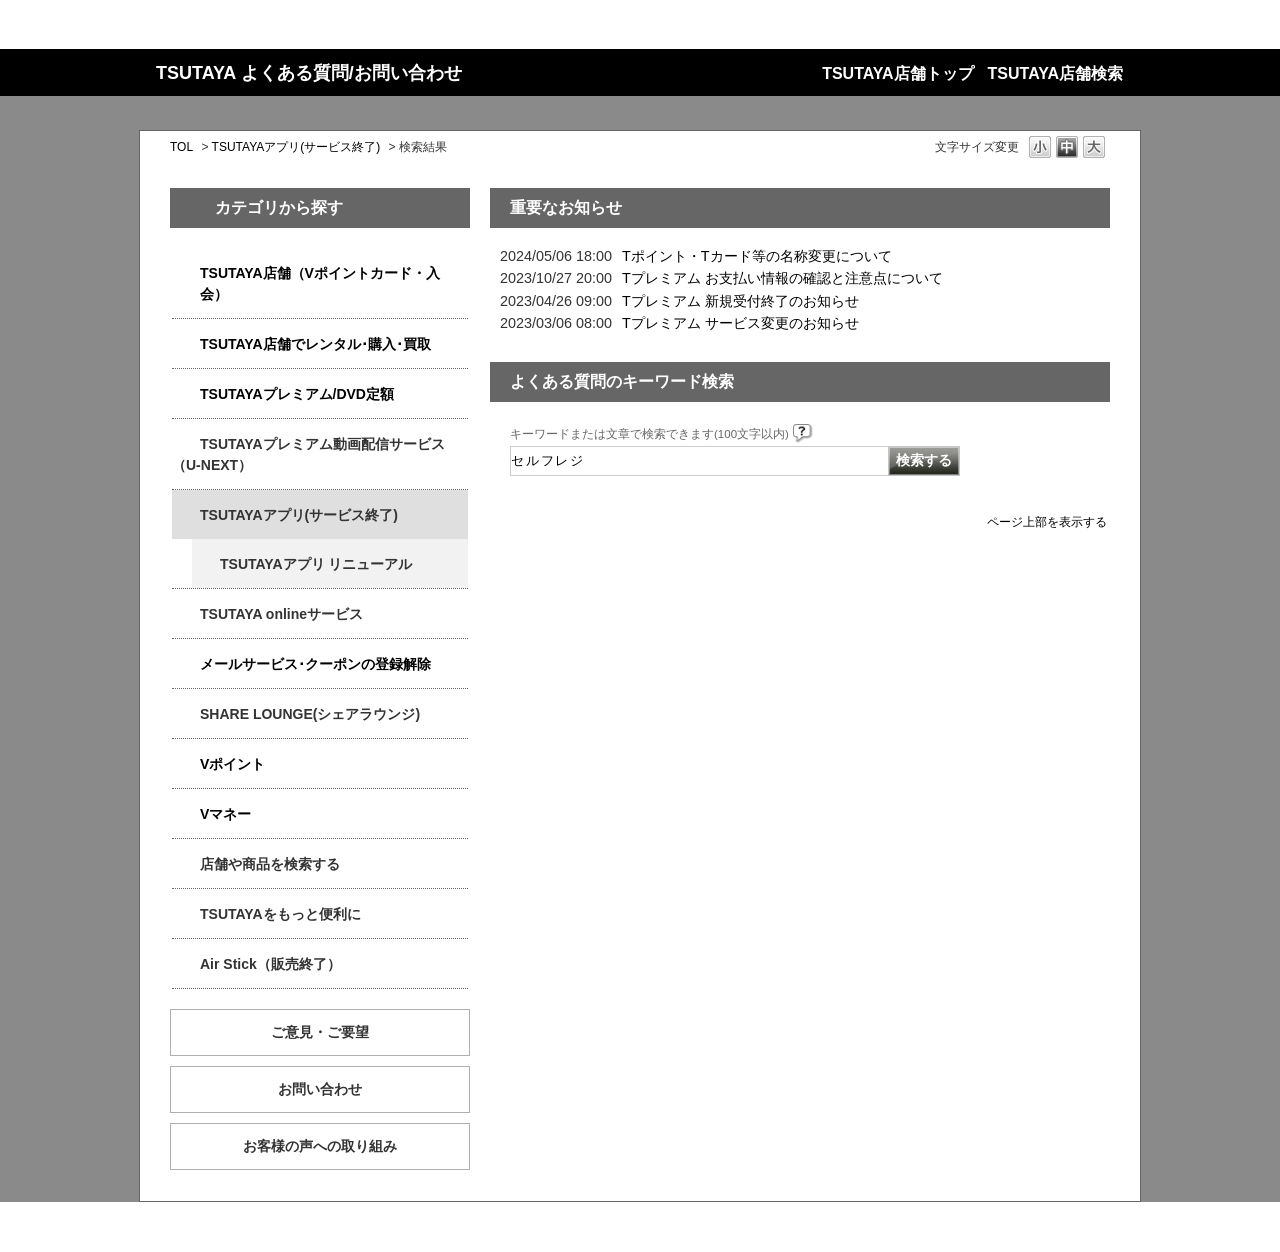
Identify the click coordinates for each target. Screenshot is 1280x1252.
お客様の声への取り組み (320, 1146)
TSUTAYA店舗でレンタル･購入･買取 (315, 344)
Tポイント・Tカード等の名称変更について (757, 256)
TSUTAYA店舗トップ (897, 73)
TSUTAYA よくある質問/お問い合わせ (309, 73)
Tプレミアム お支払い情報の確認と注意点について (782, 278)
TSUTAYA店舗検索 (1055, 73)
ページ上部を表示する (1047, 521)
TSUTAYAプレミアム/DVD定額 (297, 394)
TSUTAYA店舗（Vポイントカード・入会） (320, 283)
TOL (181, 147)
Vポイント (232, 764)
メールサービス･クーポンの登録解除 (315, 664)
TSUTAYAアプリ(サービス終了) (296, 147)
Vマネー (225, 814)
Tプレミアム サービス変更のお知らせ (740, 323)
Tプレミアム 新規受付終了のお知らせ (740, 301)
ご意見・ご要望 (320, 1032)
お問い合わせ (320, 1089)
